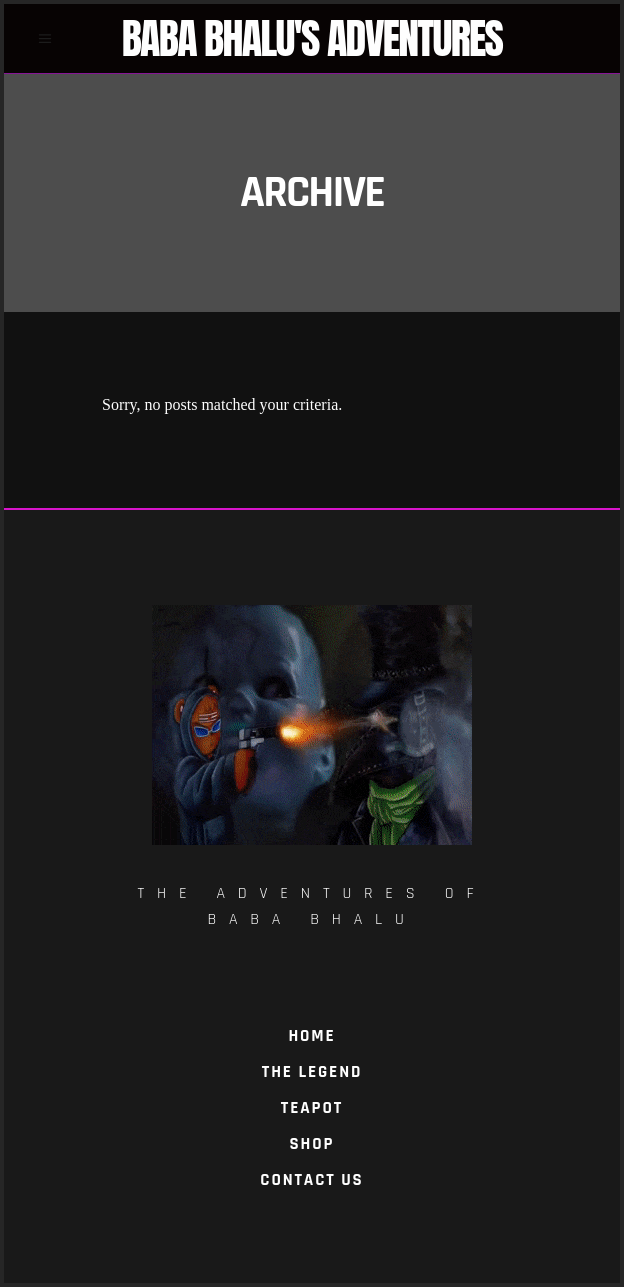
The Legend (312, 1072)
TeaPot (312, 1108)
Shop (312, 1144)
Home (311, 1036)
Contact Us (311, 1180)
